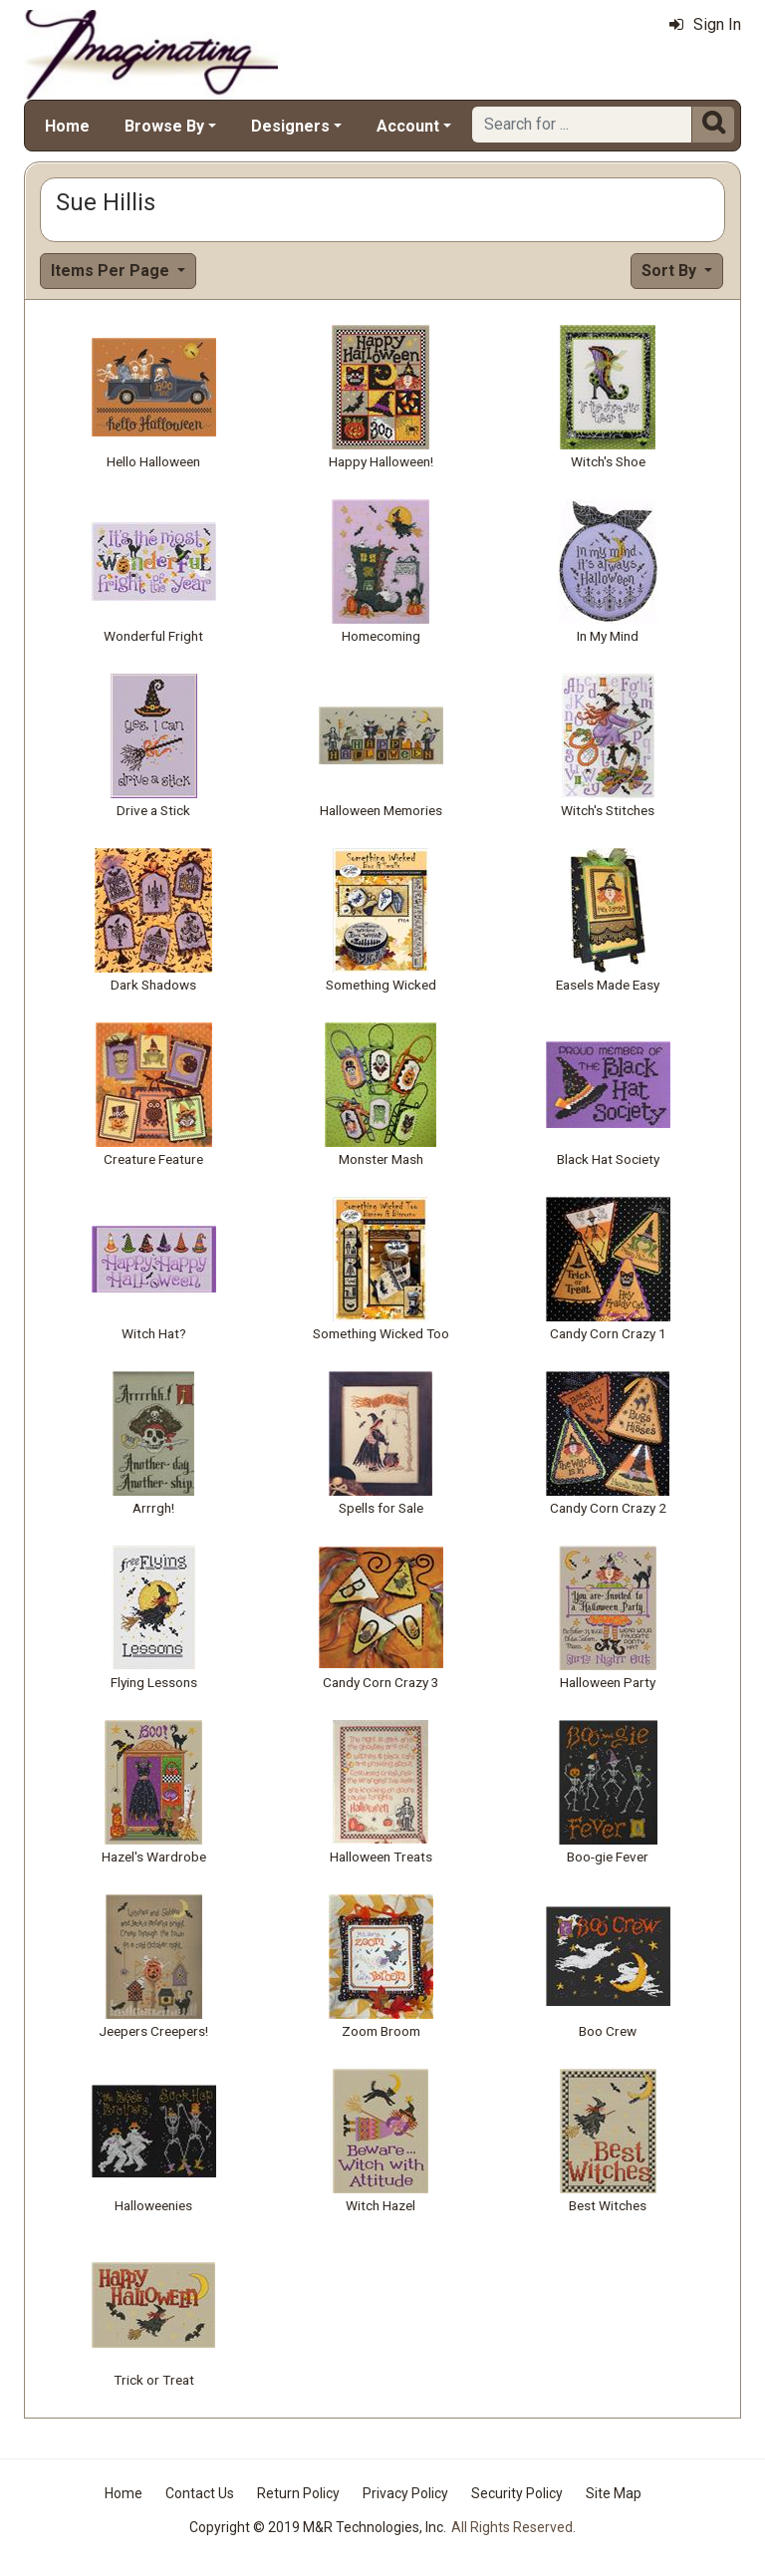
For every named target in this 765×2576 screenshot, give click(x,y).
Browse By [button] (164, 126)
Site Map (613, 2493)
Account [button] (408, 126)
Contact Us (199, 2493)
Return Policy (298, 2493)
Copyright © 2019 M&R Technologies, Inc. (317, 2527)
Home (67, 126)
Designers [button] (290, 126)
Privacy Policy (405, 2493)
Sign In (705, 24)
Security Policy (517, 2493)
